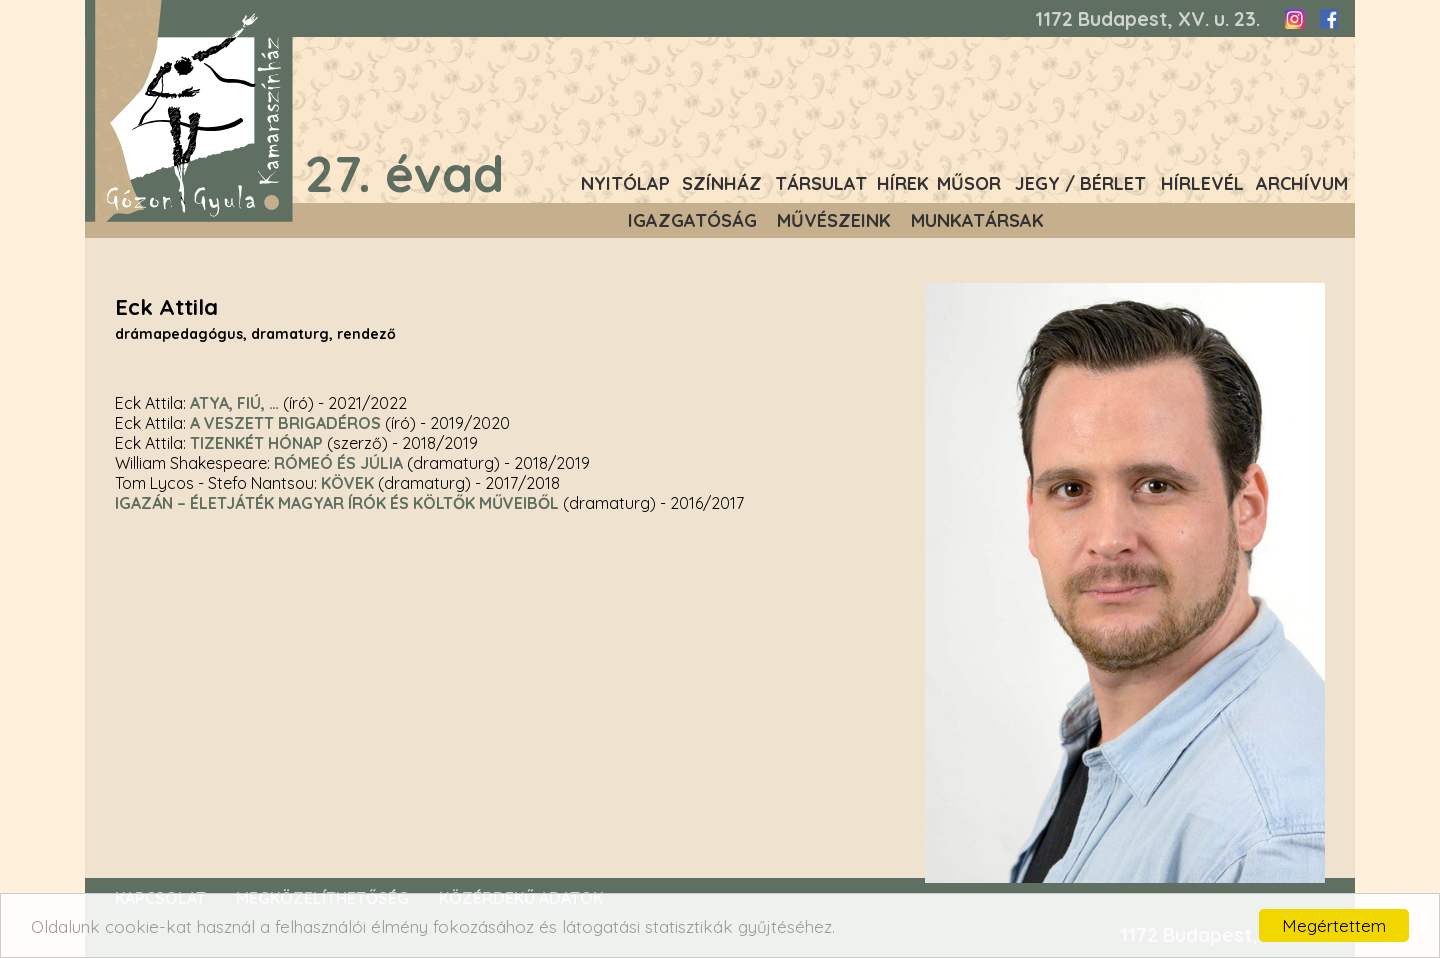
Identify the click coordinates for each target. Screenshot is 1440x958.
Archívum (1302, 183)
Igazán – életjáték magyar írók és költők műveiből (337, 503)
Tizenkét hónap (256, 443)
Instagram (1295, 19)
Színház (722, 183)
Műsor (969, 183)
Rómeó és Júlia (338, 463)
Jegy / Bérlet (1080, 183)
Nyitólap (625, 183)
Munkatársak (977, 220)
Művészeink (834, 220)
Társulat (821, 183)
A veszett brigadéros (285, 423)
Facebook (1328, 19)
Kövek (347, 483)
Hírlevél (1202, 183)
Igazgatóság (692, 220)
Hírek (903, 183)
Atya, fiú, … (234, 403)
